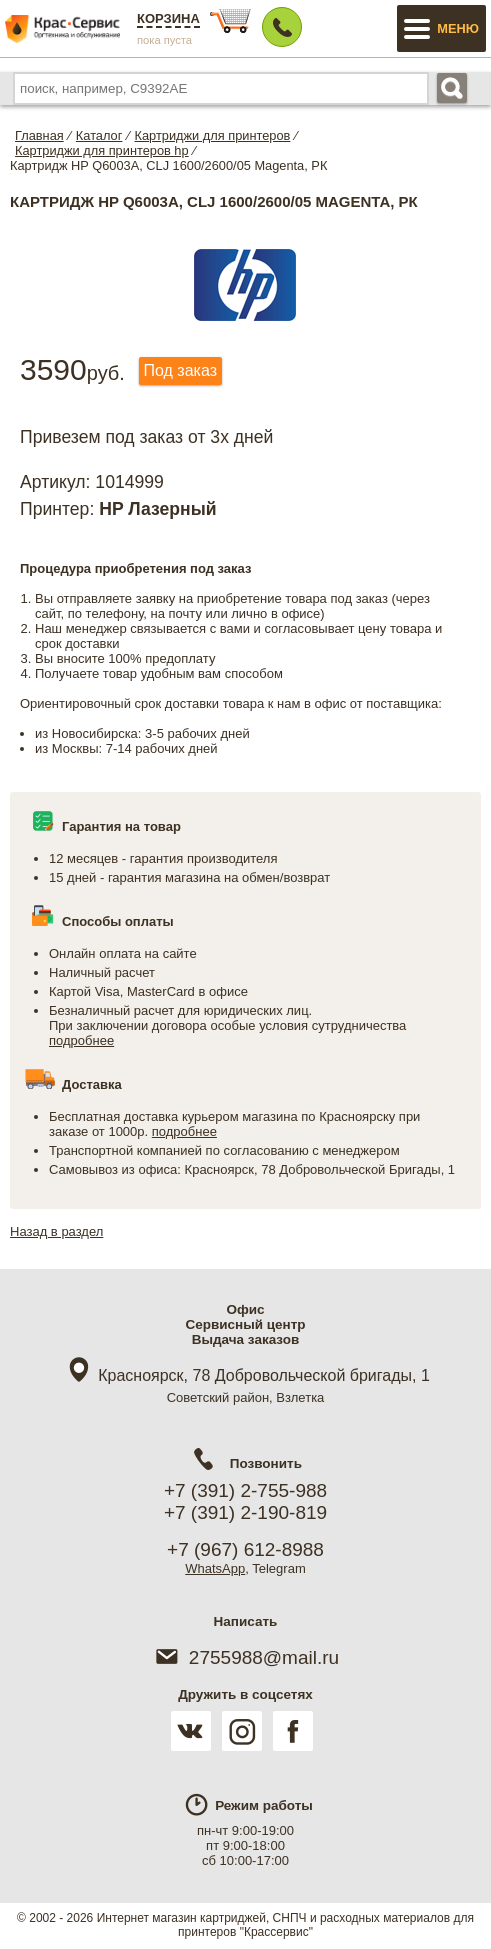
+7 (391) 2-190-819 (245, 1512)
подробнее (81, 1040)
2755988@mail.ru (245, 1657)
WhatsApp (215, 1568)
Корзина (168, 18)
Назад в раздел (56, 1231)
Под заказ (180, 370)
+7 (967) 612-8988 (245, 1549)
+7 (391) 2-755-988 (245, 1490)
